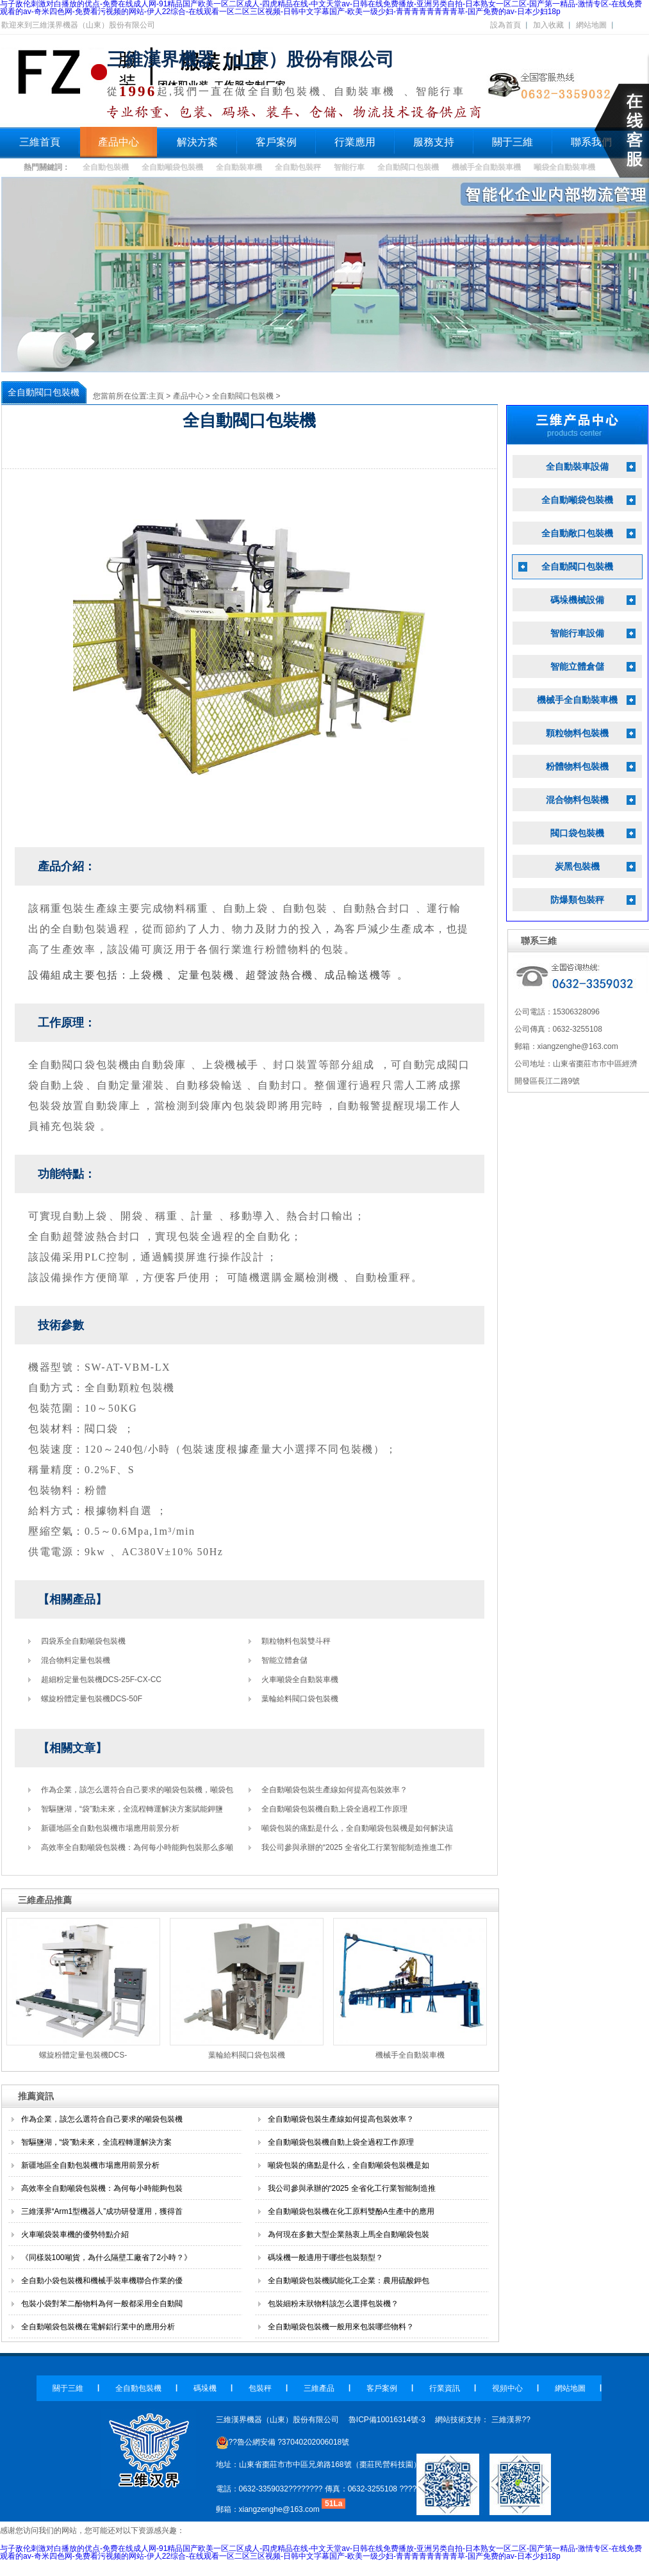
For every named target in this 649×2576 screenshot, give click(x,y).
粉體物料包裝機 (577, 767)
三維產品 (319, 2388)
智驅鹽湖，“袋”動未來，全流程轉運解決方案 (96, 2142)
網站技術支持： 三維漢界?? (482, 2419)
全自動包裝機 (106, 167)
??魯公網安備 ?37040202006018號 (283, 2442)
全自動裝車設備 (577, 467)
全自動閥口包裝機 (408, 167)
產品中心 (118, 141)
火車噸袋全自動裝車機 (299, 1679)
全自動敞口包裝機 (577, 533)
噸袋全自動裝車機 (564, 167)
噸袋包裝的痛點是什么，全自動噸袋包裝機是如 (348, 2165)
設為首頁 (505, 25)
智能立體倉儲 (284, 1660)
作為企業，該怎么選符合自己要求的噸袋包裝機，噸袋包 (137, 1789)
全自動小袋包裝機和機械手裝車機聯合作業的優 (102, 2280)
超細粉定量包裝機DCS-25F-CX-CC (101, 1679)
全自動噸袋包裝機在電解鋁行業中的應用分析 (98, 2326)
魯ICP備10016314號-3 (387, 2419)
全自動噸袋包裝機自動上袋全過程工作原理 (334, 1808)
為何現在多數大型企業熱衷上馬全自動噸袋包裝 (348, 2234)
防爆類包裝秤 (577, 900)
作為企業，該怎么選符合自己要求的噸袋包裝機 (102, 2119)
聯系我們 (591, 141)
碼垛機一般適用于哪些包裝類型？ (325, 2257)
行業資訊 (444, 2388)
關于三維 (512, 141)
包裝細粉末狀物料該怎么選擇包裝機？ (333, 2303)
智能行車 (349, 167)
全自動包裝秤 (298, 167)
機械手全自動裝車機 (486, 167)
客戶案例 (276, 141)
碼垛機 (205, 2388)
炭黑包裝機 (577, 866)
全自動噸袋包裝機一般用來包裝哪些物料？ (341, 2326)
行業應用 (354, 141)
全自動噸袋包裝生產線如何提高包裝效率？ (341, 2119)
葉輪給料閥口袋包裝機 (299, 1698)
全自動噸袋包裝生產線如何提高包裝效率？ (334, 1789)
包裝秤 (260, 2388)
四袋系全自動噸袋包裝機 (83, 1641)
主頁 (156, 396)
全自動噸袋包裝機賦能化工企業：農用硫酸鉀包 (348, 2280)
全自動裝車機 (239, 167)
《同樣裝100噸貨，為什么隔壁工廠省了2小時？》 (106, 2257)
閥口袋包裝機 (577, 833)
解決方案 (197, 141)
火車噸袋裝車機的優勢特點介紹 (75, 2234)
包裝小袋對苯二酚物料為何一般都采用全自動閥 (102, 2303)
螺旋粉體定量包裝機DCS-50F (91, 1698)
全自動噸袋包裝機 (172, 167)
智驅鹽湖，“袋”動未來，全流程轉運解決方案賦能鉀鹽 (132, 1808)
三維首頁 (39, 141)
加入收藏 (548, 25)
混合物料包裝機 (577, 800)
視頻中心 (507, 2388)
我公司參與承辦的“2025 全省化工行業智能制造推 (352, 2188)
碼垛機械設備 (577, 600)
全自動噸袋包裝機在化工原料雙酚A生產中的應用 (351, 2211)
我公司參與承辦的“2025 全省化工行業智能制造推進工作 (356, 1847)
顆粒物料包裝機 (577, 733)
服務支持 (433, 141)
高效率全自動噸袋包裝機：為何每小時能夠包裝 (102, 2188)
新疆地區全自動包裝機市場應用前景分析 (110, 1828)
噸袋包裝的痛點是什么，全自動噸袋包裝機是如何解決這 (357, 1828)
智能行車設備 (577, 633)
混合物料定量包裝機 (75, 1660)
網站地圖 (591, 25)
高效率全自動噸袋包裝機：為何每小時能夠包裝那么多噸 (137, 1847)
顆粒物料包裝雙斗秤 (296, 1641)
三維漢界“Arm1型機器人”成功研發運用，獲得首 (102, 2211)
